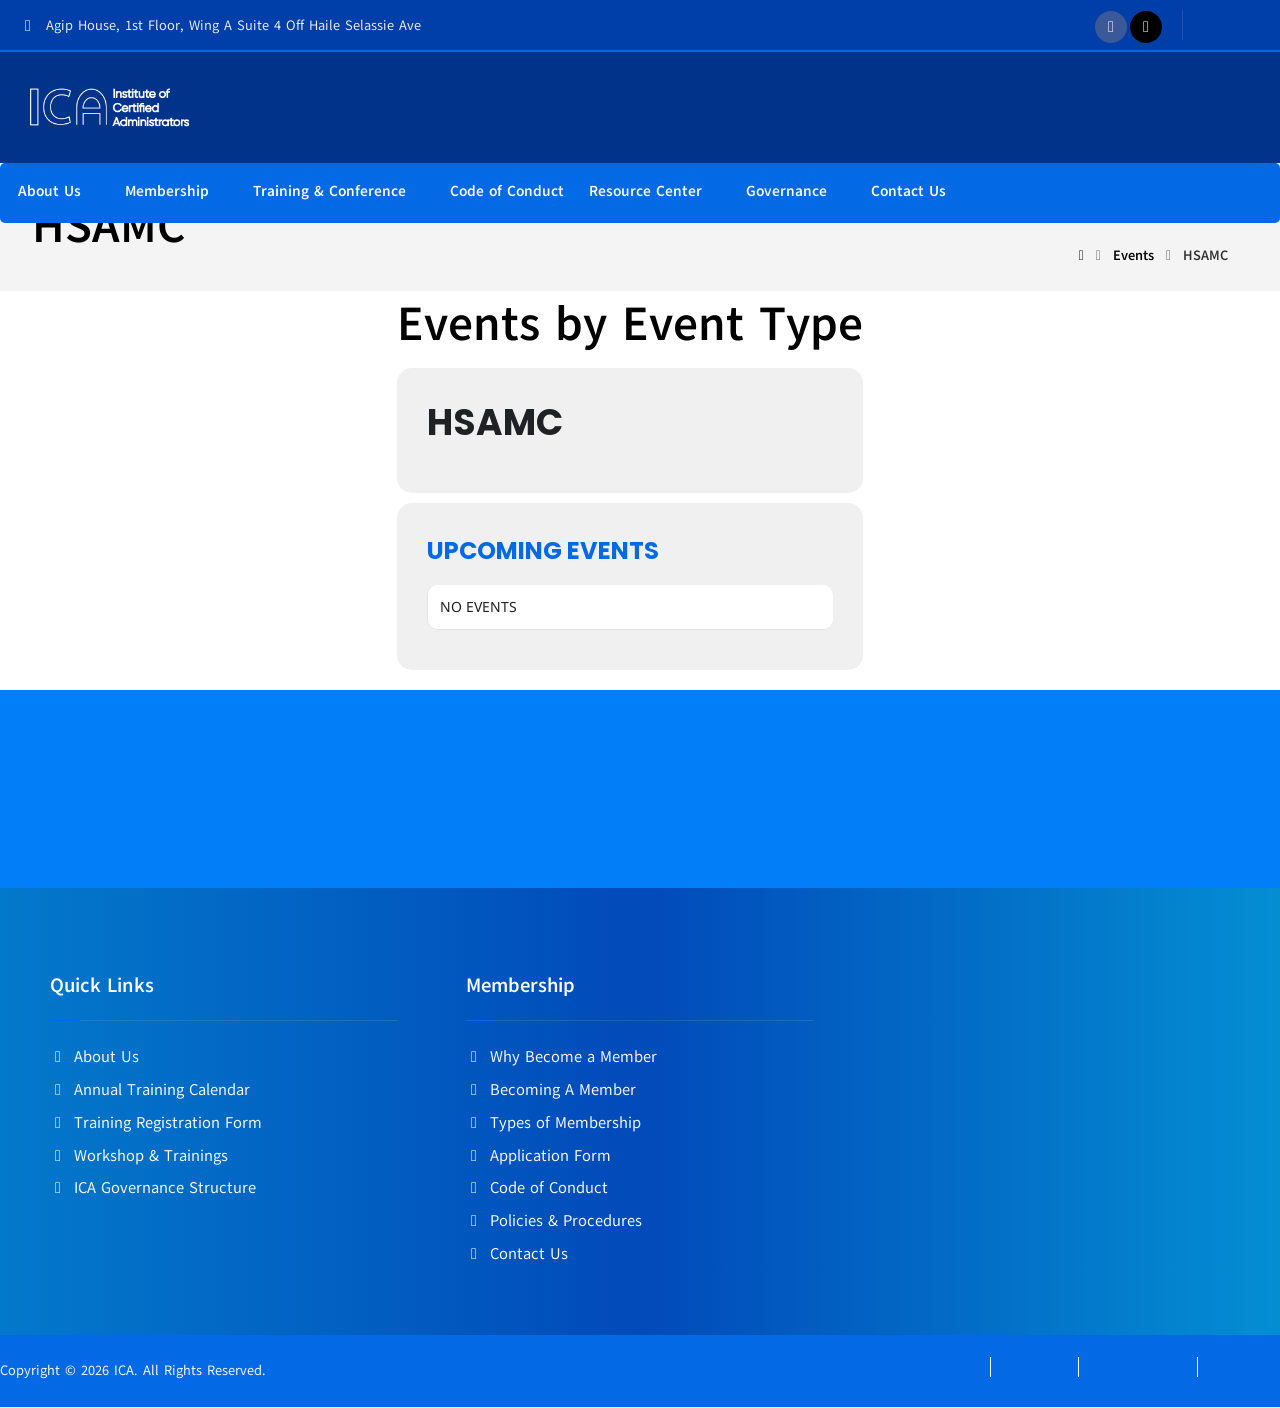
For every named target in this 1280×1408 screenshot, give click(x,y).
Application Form (538, 1158)
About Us (94, 1062)
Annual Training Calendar (150, 1094)
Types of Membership (553, 1126)
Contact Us (517, 1254)
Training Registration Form (156, 1126)
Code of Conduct (537, 1190)
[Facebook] (1111, 27)
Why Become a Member (561, 1062)
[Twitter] (1146, 27)
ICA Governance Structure (153, 1190)
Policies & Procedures (554, 1222)
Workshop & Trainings (139, 1158)
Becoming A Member (551, 1094)
